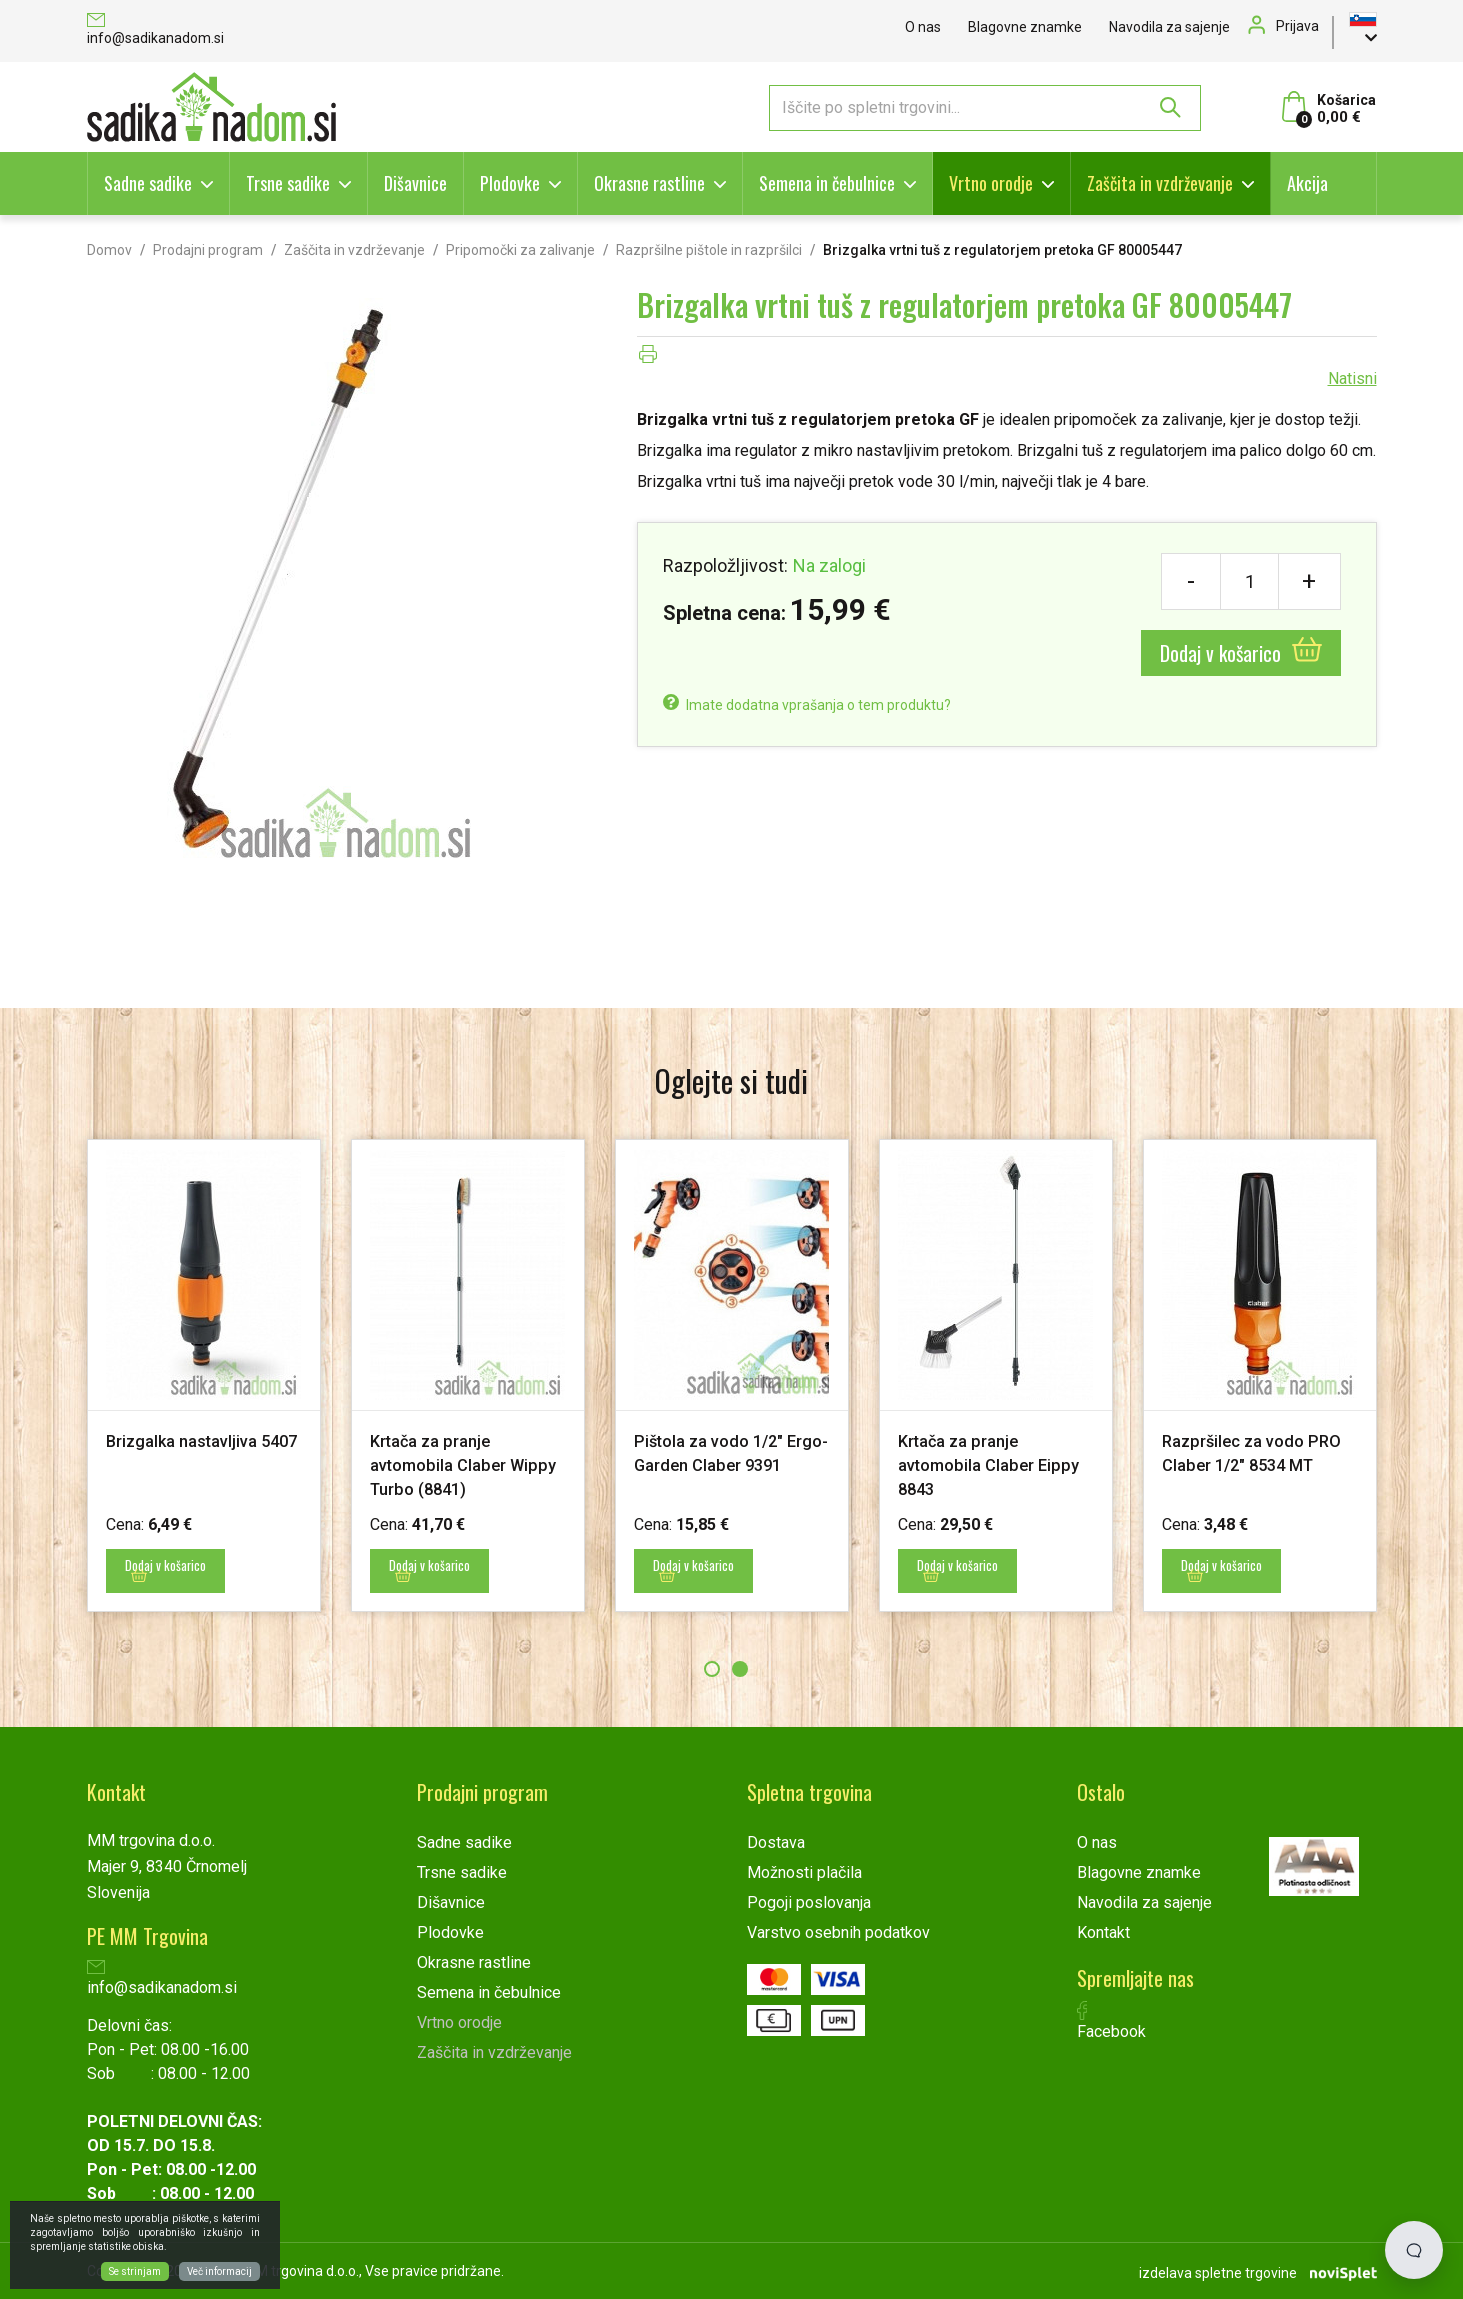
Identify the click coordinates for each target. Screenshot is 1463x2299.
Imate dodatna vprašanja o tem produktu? (807, 705)
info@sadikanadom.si (155, 30)
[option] (204, 1375)
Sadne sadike (148, 183)
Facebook (1111, 2020)
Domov (109, 250)
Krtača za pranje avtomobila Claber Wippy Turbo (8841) (449, 1464)
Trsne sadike (288, 183)
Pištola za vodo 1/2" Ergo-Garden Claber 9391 (715, 1464)
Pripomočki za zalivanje (520, 250)
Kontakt (1103, 1931)
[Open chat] (1414, 2250)
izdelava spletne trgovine (1218, 2270)
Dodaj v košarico (1241, 653)
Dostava (776, 1841)
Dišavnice (415, 183)
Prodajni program (208, 250)
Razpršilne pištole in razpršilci (709, 250)
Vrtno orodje (991, 183)
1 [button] (712, 1668)
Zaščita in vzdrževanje (1160, 183)
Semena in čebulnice (827, 183)
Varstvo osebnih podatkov (838, 1931)
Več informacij (219, 2271)
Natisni (1352, 378)
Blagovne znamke (1025, 27)
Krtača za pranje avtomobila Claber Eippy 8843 (995, 1464)
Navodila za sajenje (1169, 27)
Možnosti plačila (804, 1871)
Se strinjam (135, 2271)
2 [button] (740, 1668)
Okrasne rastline (649, 183)
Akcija (1307, 183)
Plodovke (510, 183)
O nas (923, 27)
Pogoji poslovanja (809, 1901)
